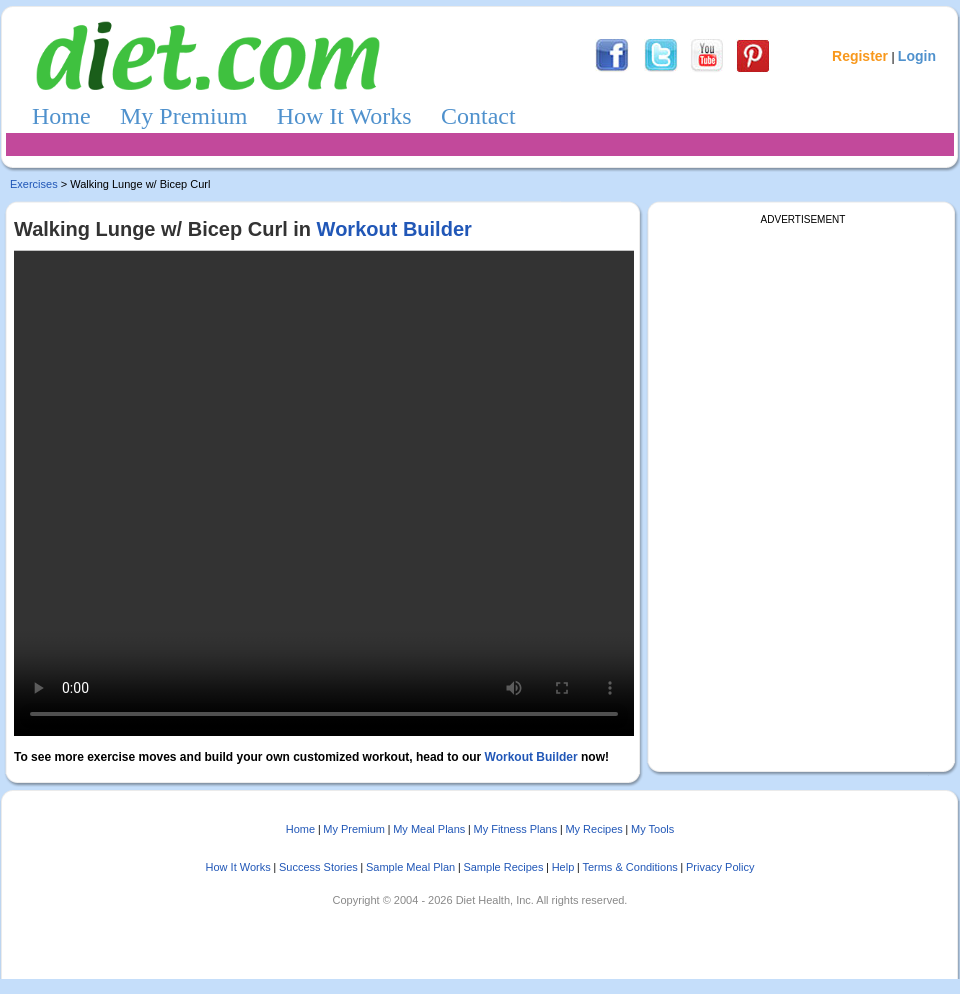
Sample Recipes (503, 867)
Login (917, 56)
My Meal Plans (429, 829)
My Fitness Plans (515, 829)
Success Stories (318, 867)
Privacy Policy (720, 867)
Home (61, 116)
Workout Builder (394, 229)
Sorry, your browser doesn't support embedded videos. (324, 493)
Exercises (34, 184)
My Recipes (593, 829)
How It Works (344, 116)
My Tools (652, 829)
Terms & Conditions (629, 867)
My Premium (183, 116)
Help (563, 867)
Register (860, 56)
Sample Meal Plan (410, 867)
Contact (478, 116)
